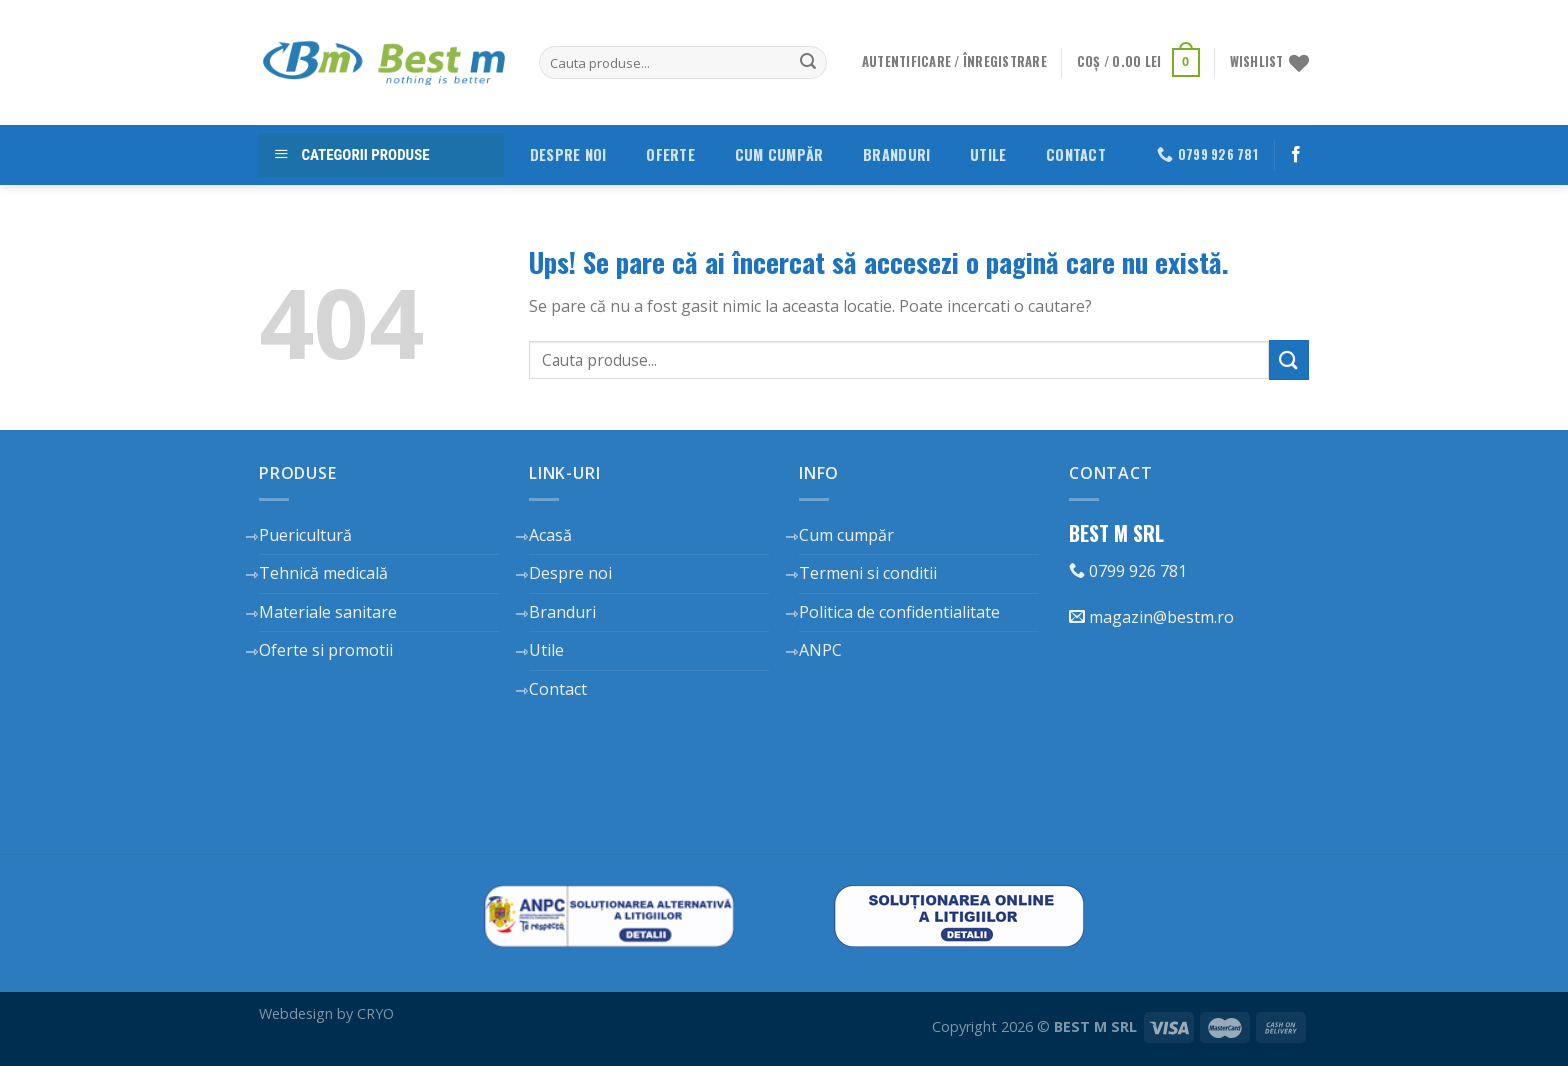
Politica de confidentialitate (899, 612)
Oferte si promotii (326, 650)
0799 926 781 (1128, 571)
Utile (988, 154)
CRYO (375, 1013)
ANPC (820, 650)
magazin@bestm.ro (1151, 617)
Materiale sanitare (328, 612)
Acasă (550, 535)
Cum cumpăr (779, 154)
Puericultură (305, 535)
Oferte (670, 154)
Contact (1076, 154)
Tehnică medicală (323, 573)
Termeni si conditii (868, 573)
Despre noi (568, 154)
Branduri (896, 154)
